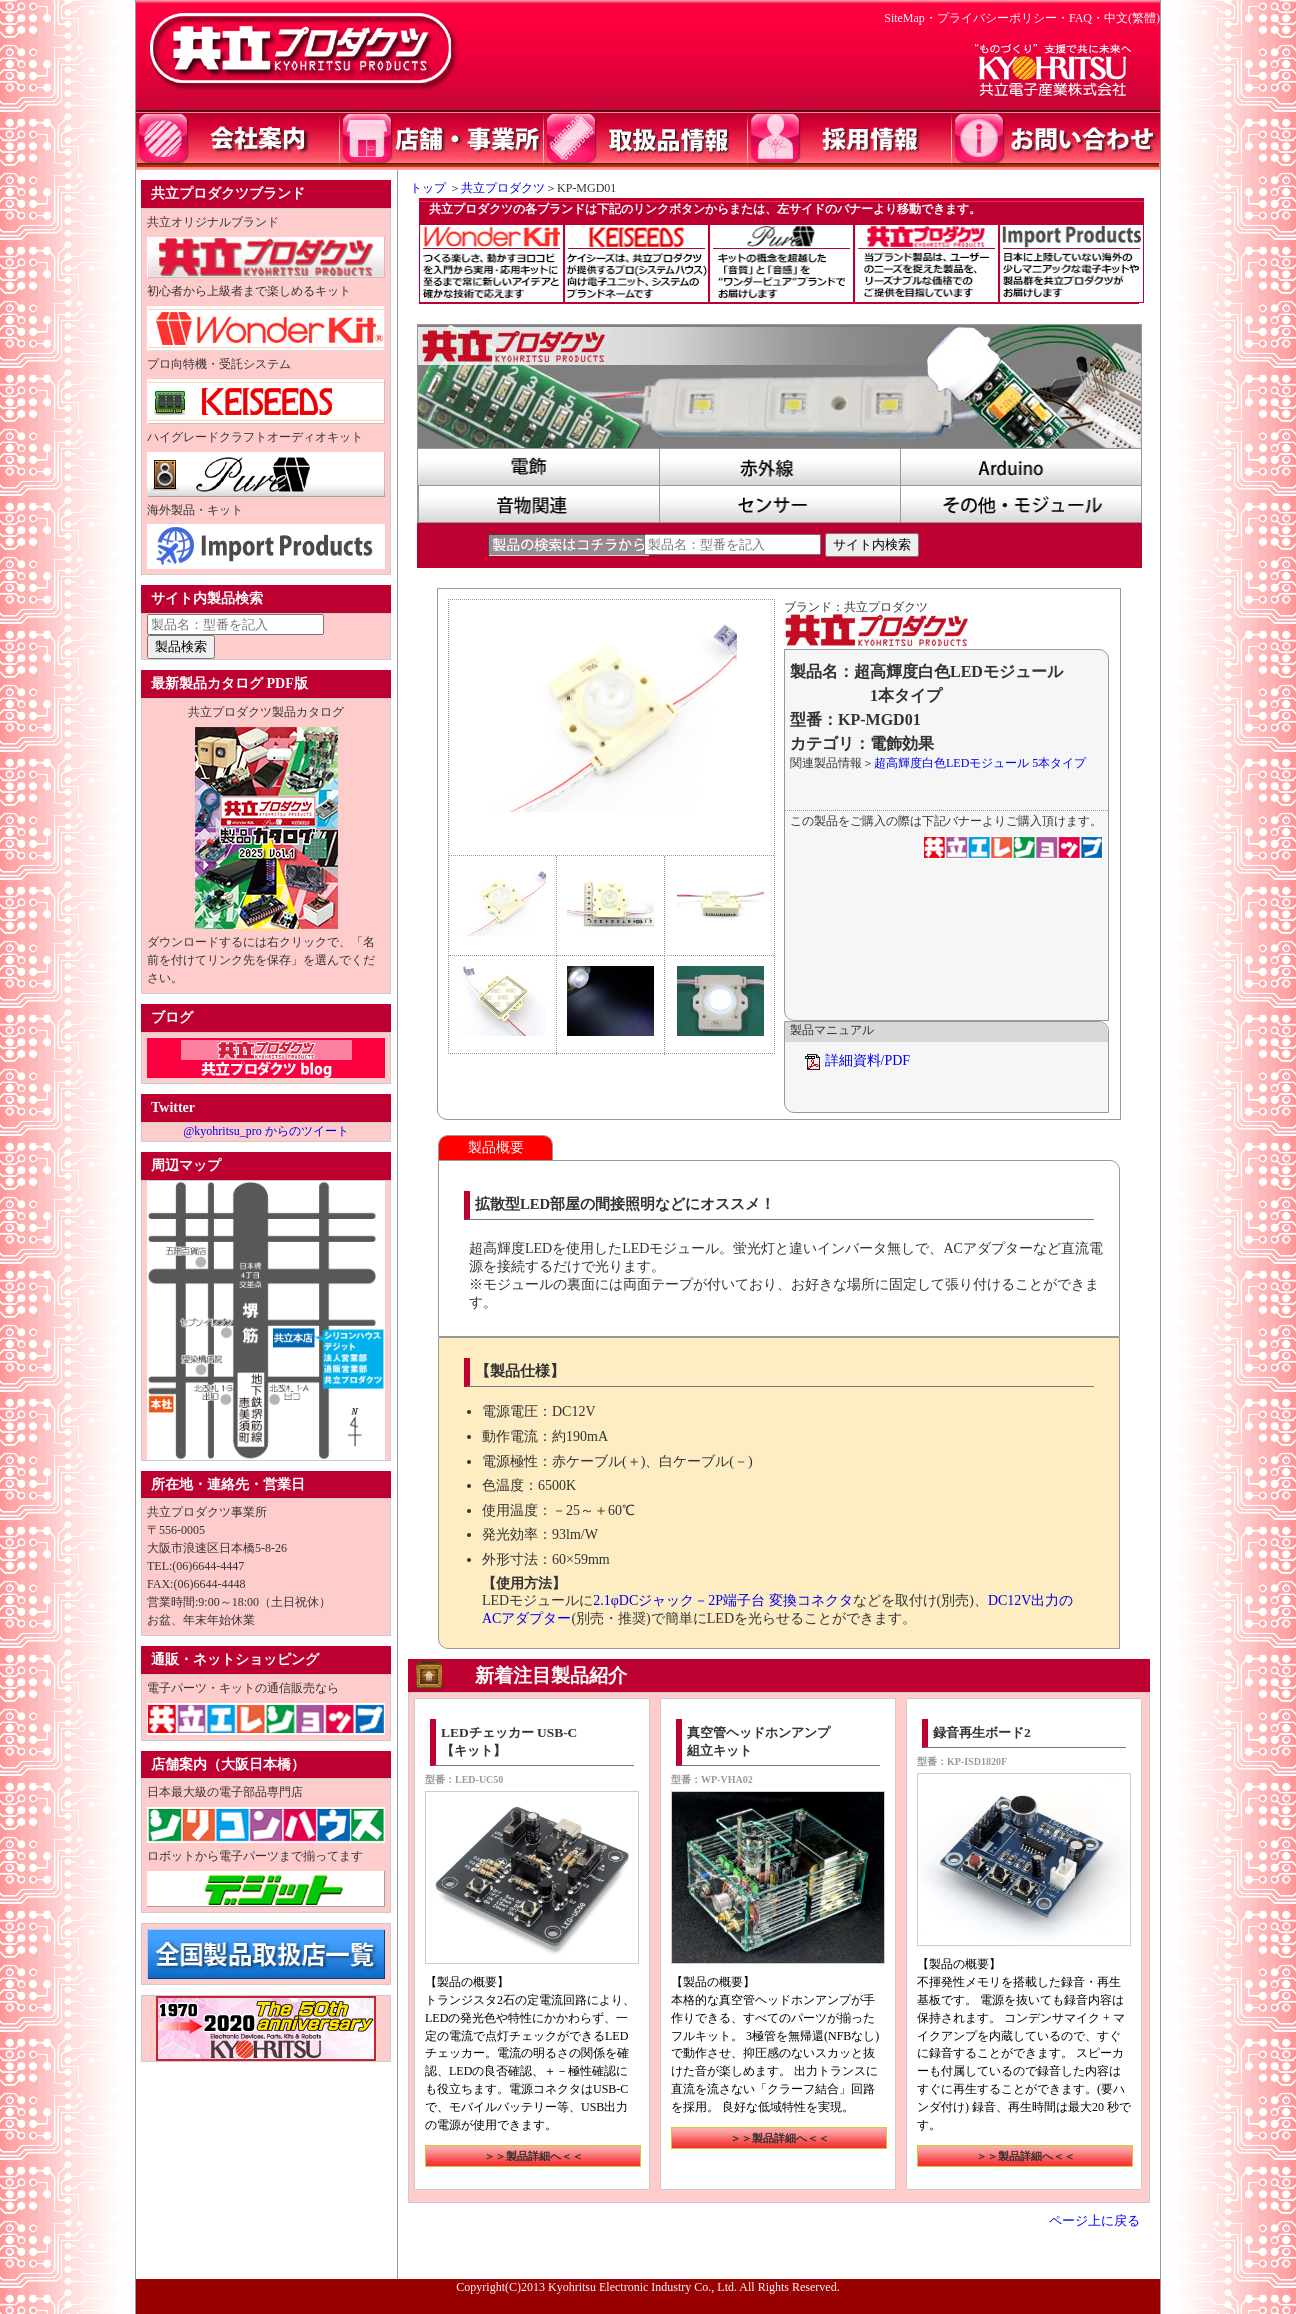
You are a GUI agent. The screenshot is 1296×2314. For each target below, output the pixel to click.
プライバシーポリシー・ (1003, 18)
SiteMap (904, 18)
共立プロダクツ (503, 188)
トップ (422, 188)
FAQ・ (1086, 18)
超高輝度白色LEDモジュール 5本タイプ (980, 763)
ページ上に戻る (1094, 2221)
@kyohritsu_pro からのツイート (265, 1131)
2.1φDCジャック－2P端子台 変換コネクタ (722, 1600)
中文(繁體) (1132, 18)
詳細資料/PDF (868, 1060)
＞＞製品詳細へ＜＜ (533, 2156)
